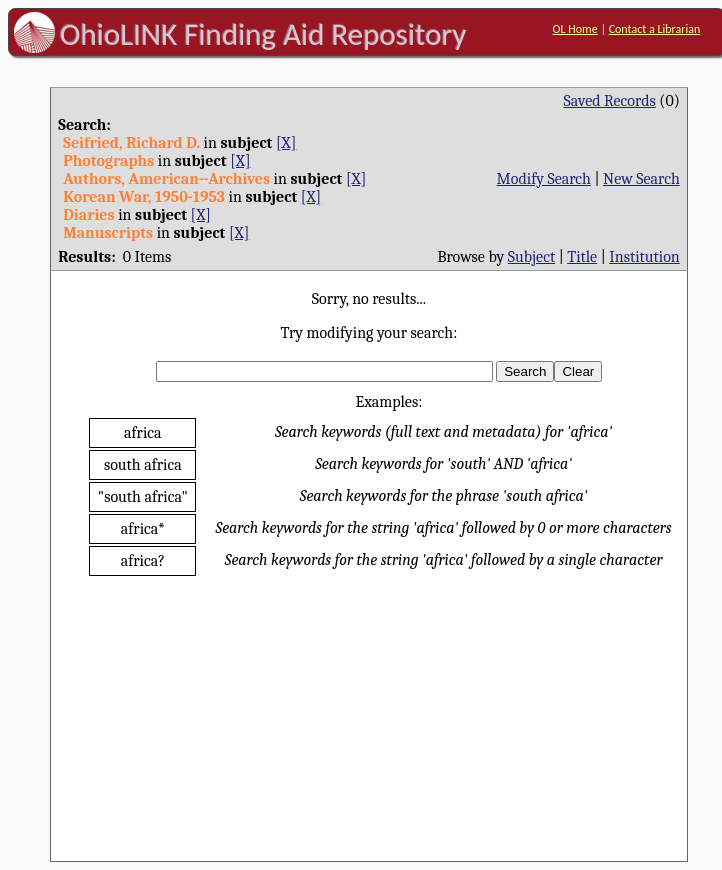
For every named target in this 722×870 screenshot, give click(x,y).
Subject (531, 257)
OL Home (575, 29)
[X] (286, 143)
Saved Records (610, 101)
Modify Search (544, 179)
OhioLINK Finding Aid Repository (263, 34)
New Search (641, 179)
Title (582, 257)
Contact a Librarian (655, 29)
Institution (644, 257)
